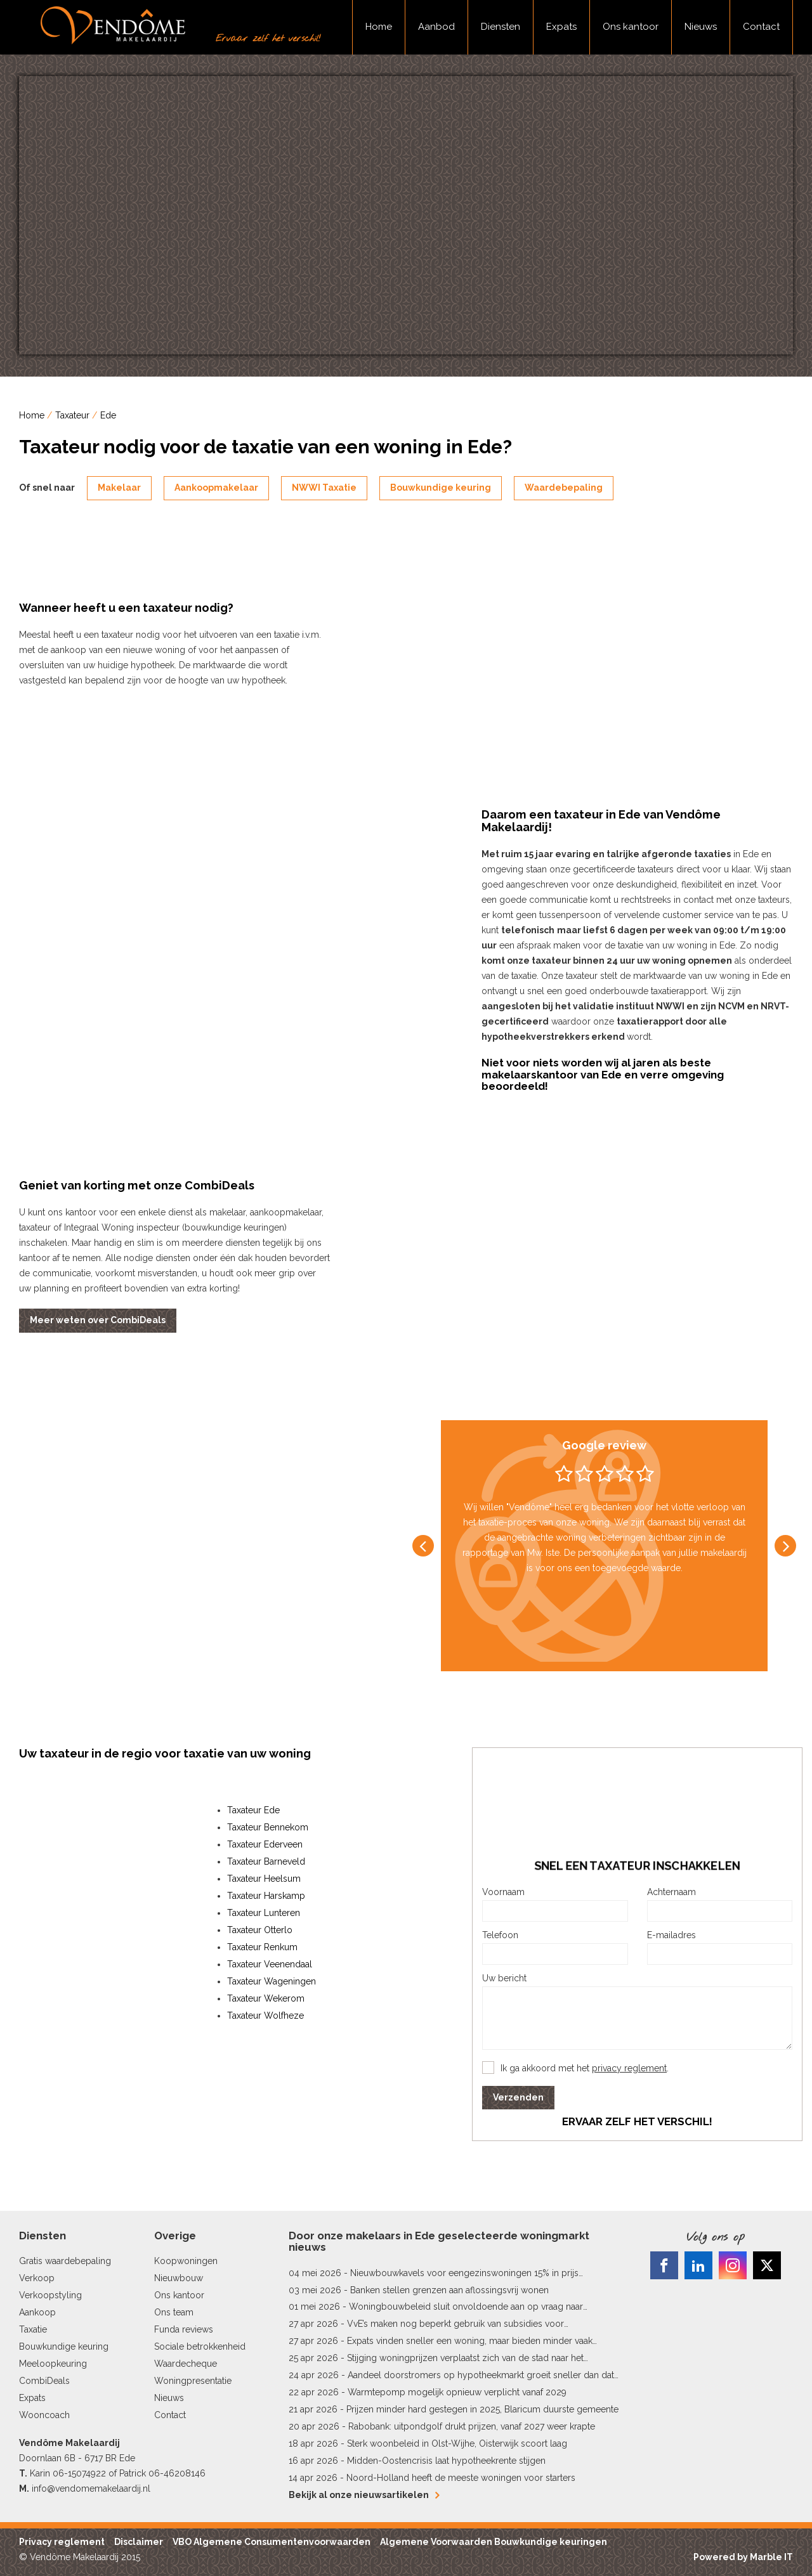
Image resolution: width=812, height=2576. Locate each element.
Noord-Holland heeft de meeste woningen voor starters (460, 2478)
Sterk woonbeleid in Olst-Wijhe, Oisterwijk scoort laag (457, 2443)
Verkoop (37, 2278)
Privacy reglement (62, 2542)
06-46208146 (177, 2473)
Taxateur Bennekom (267, 1827)
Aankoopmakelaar (216, 487)
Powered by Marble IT (743, 2557)
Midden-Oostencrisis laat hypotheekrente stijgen (446, 2461)
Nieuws (700, 26)
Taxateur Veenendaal (269, 1964)
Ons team (173, 2312)
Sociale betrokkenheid (200, 2346)
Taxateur (72, 415)
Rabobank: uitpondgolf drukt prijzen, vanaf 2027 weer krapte (471, 2426)
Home (378, 26)
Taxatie (33, 2329)
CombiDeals (44, 2381)
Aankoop (37, 2312)
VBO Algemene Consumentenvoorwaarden (271, 2542)
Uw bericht (504, 1978)
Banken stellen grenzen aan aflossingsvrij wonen (449, 2290)
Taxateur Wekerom (265, 1998)
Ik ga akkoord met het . (585, 2068)
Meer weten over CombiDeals (98, 1320)
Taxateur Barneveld (266, 1861)
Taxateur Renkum (262, 1947)
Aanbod (436, 26)
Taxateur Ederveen (265, 1844)
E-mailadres (671, 1935)
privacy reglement (629, 2068)
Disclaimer (138, 2542)
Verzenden (518, 2097)
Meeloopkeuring (53, 2364)
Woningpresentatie (193, 2381)
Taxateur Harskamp (266, 1896)
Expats (561, 26)
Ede (108, 415)
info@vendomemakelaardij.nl (91, 2488)
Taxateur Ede (253, 1810)
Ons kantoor (630, 26)
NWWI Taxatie (324, 487)
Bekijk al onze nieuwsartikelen (364, 2495)
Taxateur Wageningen (271, 1981)
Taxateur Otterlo (259, 1930)
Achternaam (671, 1892)
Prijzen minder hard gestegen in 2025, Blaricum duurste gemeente (482, 2409)
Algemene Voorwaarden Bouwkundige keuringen (493, 2542)
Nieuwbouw (178, 2278)
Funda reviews (183, 2329)
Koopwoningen (186, 2261)
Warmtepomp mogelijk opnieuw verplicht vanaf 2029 (457, 2392)
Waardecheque (185, 2364)
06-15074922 (79, 2473)
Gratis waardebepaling (65, 2261)
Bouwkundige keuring (440, 487)
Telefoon (500, 1935)
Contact (761, 26)
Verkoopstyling (50, 2295)
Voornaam (503, 1892)
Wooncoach (44, 2415)
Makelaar (119, 487)
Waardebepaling (564, 487)
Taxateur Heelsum (264, 1879)
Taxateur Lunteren (263, 1913)
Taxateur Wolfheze (265, 2015)
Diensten (500, 26)
